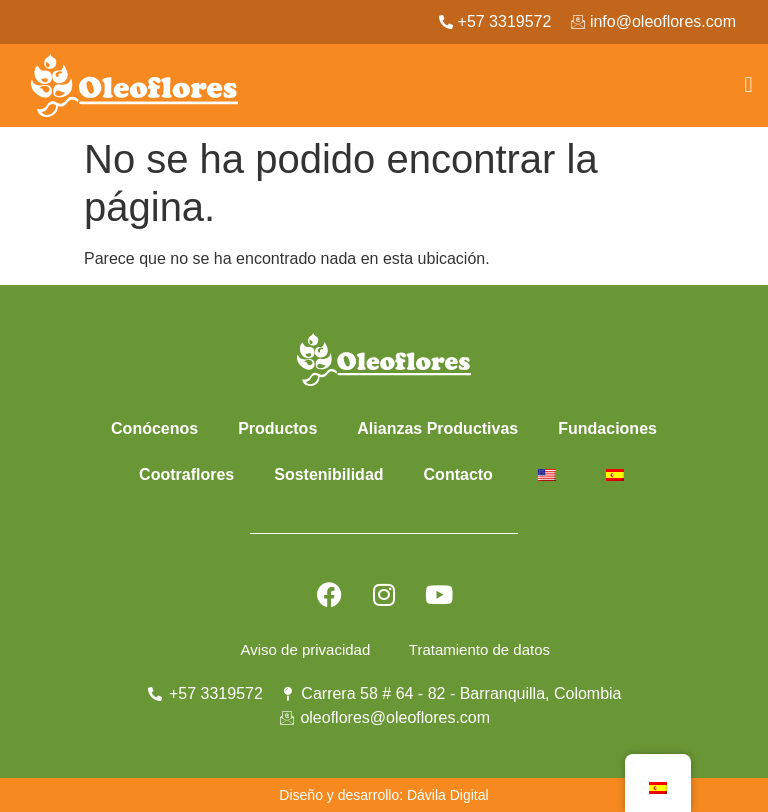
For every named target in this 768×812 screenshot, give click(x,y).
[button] (748, 85)
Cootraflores (186, 474)
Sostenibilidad (328, 474)
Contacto (458, 474)
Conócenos (154, 428)
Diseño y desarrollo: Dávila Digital (383, 795)
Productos (277, 428)
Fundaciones (607, 428)
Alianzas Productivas (437, 428)
